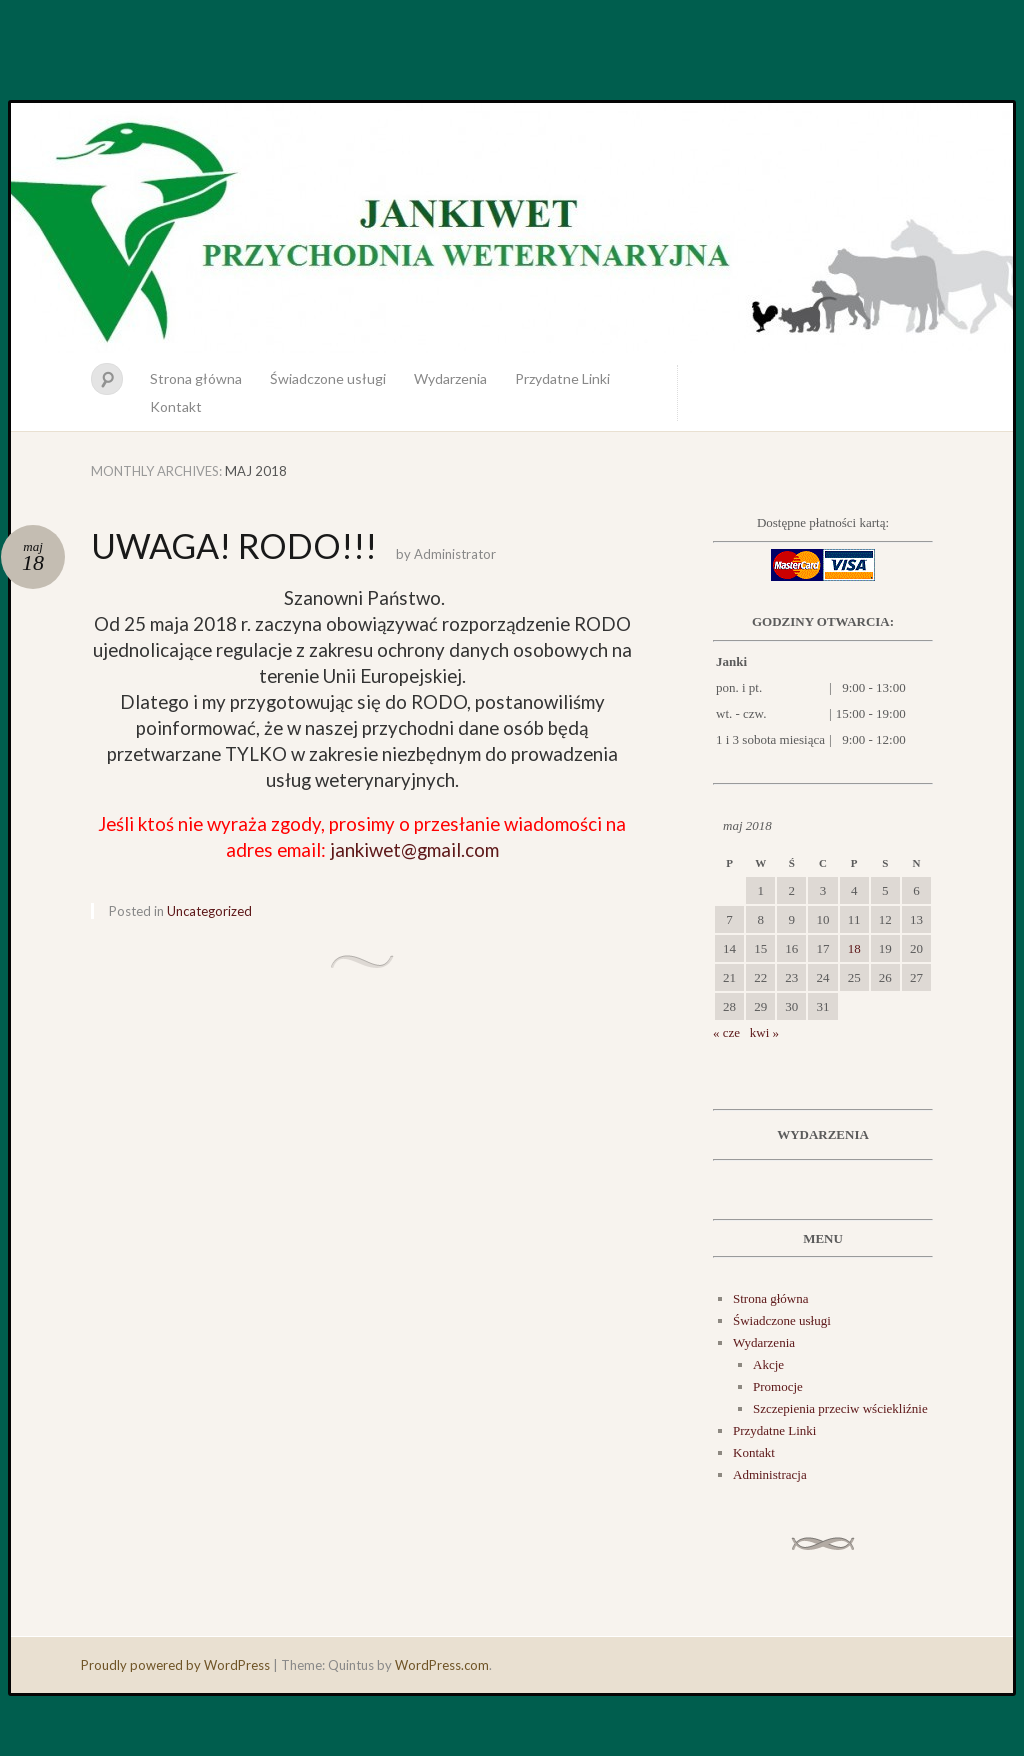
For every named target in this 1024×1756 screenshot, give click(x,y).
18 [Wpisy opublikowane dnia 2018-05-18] (854, 948)
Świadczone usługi (328, 378)
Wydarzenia (450, 378)
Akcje (768, 1364)
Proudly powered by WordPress (175, 1665)
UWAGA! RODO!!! (234, 545)
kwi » (764, 1032)
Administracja (770, 1474)
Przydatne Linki (562, 378)
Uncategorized (209, 911)
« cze (726, 1032)
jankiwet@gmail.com (414, 850)
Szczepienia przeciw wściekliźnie (840, 1408)
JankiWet (512, 228)
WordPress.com (442, 1665)
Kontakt (176, 406)
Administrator (455, 554)
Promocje (778, 1386)
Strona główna (196, 378)
